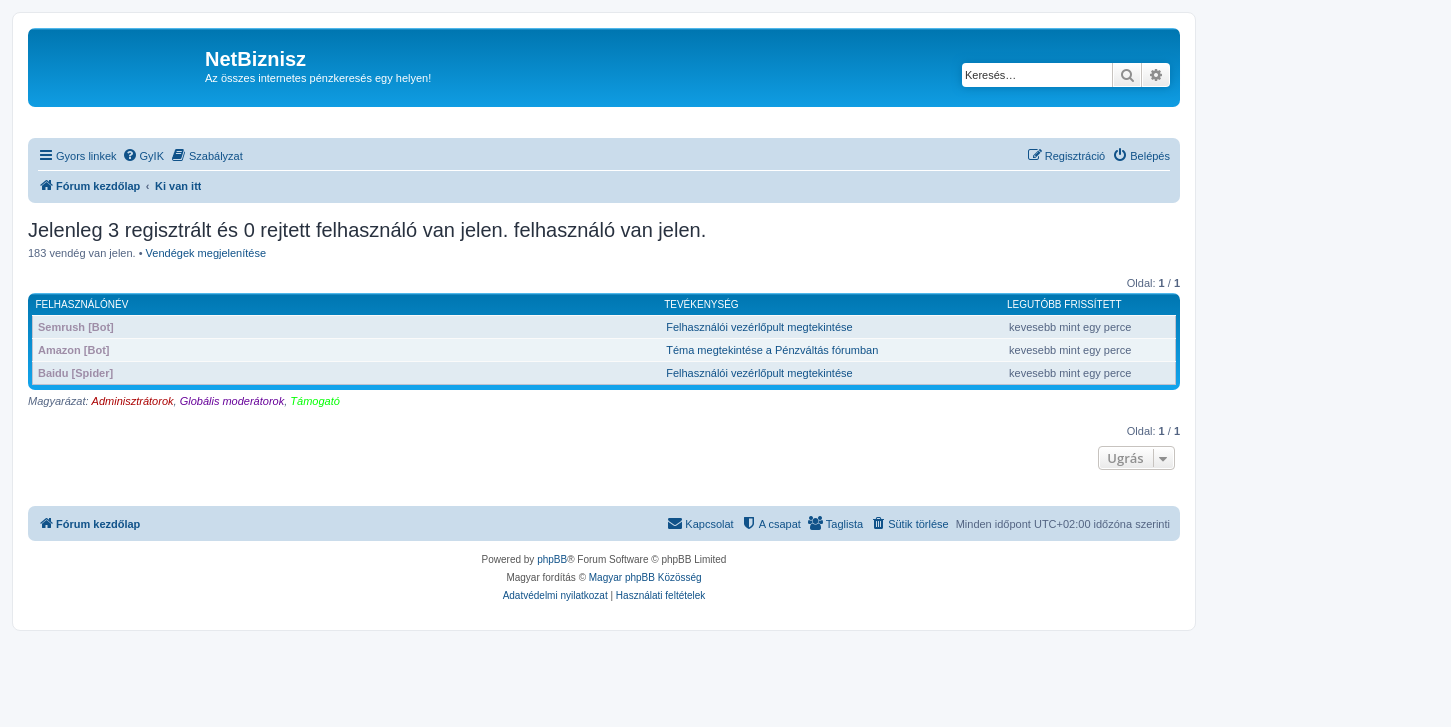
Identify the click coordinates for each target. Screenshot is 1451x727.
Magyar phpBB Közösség (645, 577)
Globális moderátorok (232, 401)
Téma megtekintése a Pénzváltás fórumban (772, 350)
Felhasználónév (82, 304)
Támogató (315, 401)
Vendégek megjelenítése (206, 253)
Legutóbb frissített (1064, 304)
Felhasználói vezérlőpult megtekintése (759, 327)
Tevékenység (701, 304)
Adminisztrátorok (133, 401)
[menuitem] (143, 156)
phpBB (552, 559)
